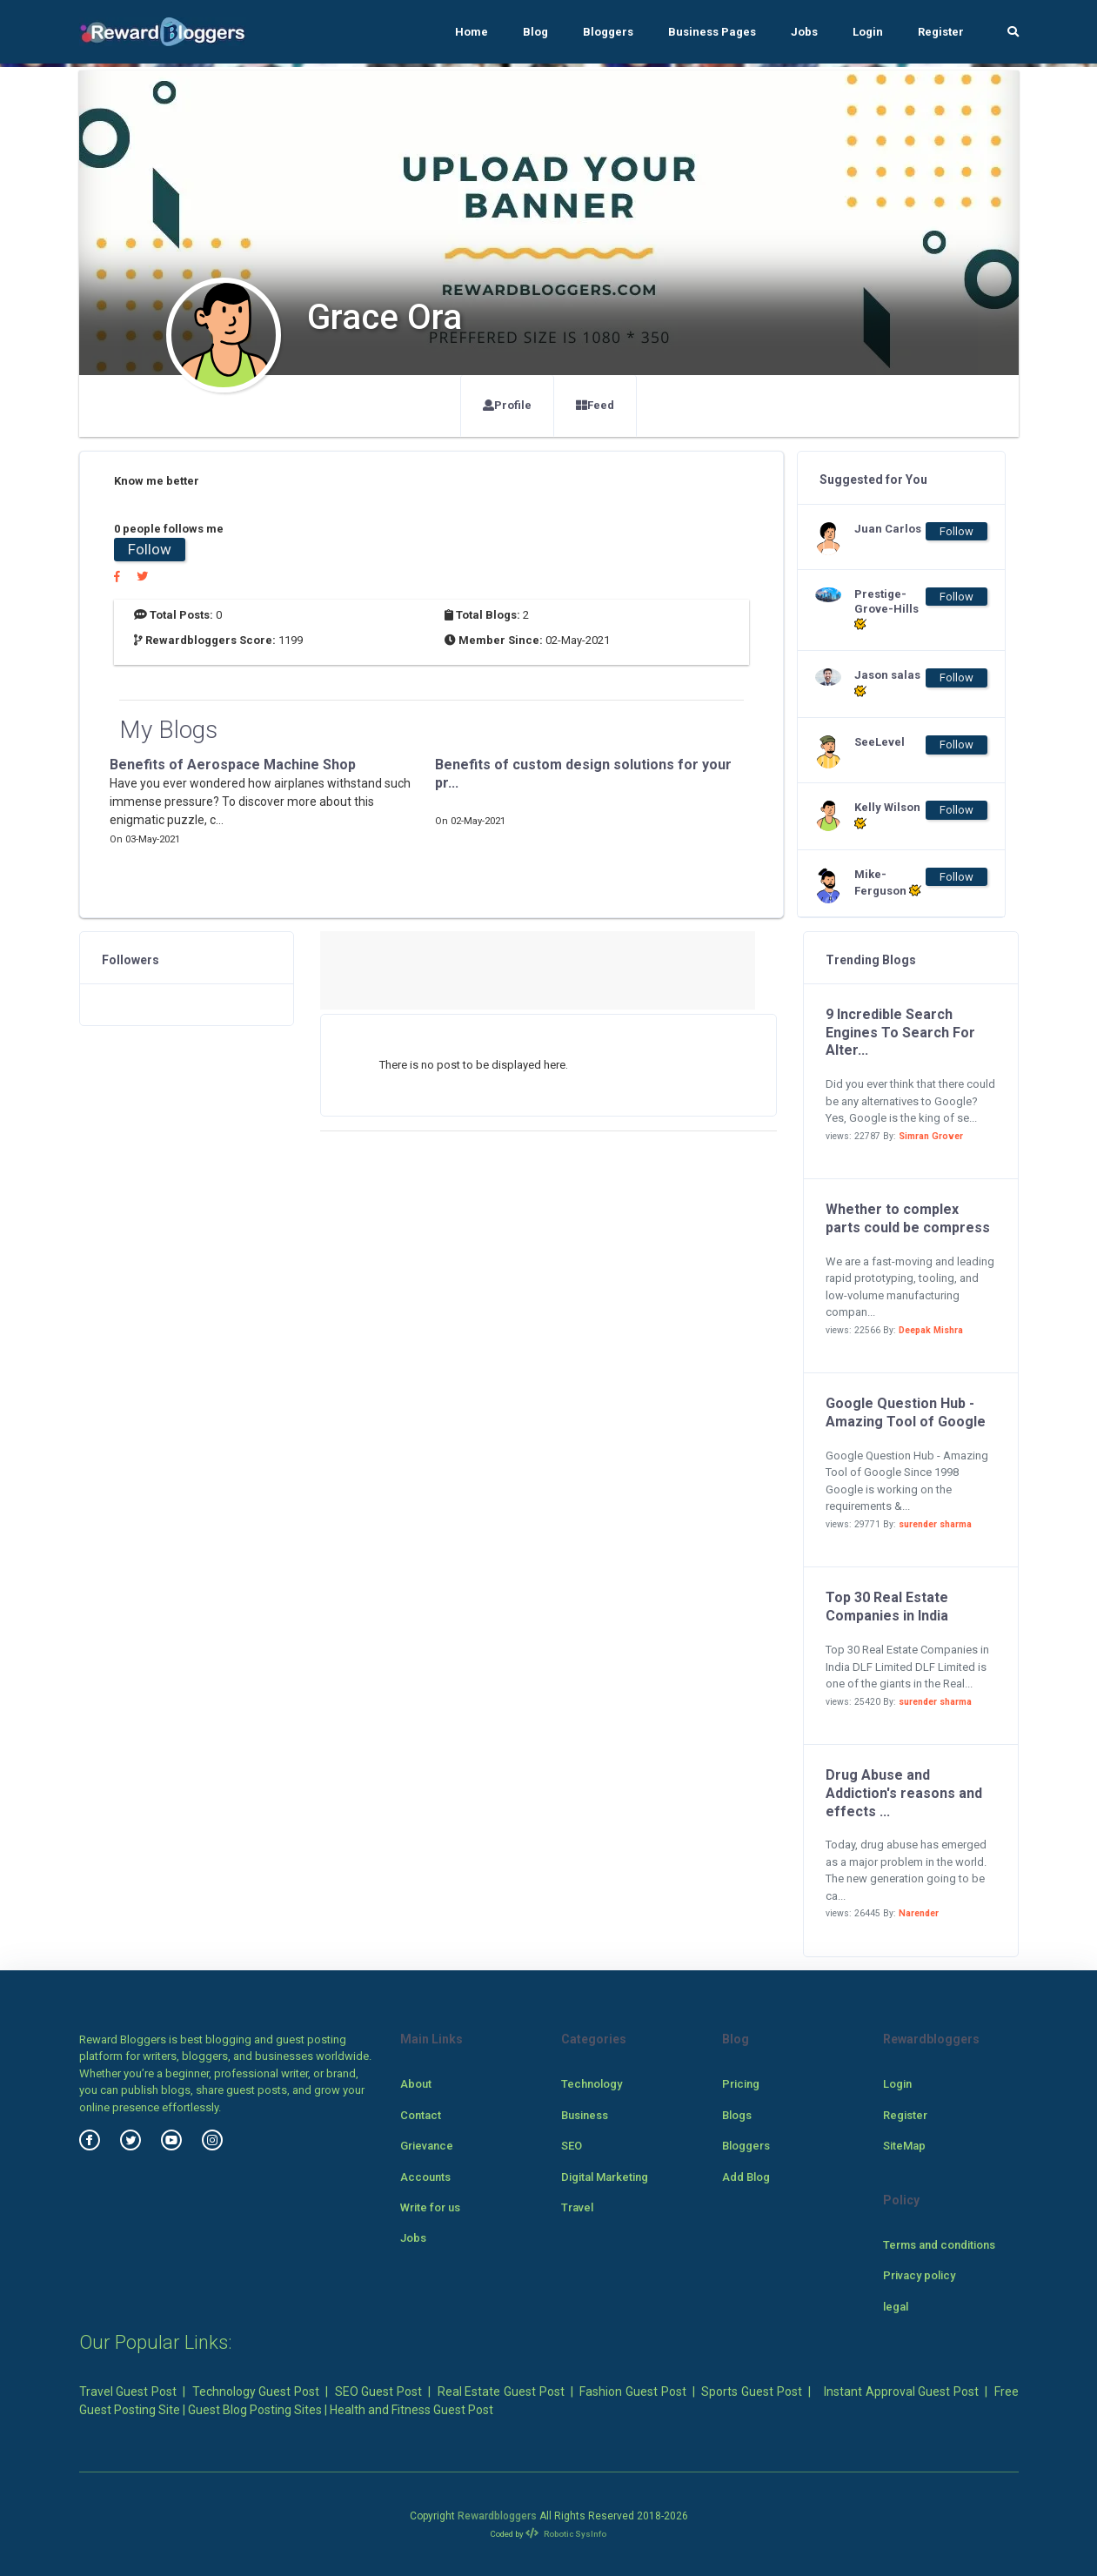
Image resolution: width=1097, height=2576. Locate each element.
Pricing (740, 2083)
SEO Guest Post (378, 2391)
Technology (591, 2083)
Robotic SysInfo (565, 2534)
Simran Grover (931, 1136)
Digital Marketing (604, 2177)
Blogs (737, 2115)
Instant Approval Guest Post (901, 2391)
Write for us (430, 2207)
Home (471, 31)
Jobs (804, 31)
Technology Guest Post (255, 2391)
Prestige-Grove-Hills (886, 609)
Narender (919, 1913)
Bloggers (608, 31)
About (415, 2083)
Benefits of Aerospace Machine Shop (233, 764)
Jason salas (887, 683)
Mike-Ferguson (887, 882)
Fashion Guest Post (632, 2391)
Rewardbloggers (497, 2516)
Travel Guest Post (128, 2391)
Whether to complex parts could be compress (908, 1218)
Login (868, 31)
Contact (420, 2115)
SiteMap (904, 2145)
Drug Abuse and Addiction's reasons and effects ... (904, 1793)
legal (895, 2306)
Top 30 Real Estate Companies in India (887, 1606)
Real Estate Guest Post (501, 2391)
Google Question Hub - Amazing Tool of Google (906, 1412)
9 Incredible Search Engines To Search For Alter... (900, 1032)
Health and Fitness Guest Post (411, 2410)
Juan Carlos (887, 528)
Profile (507, 405)
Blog (535, 31)
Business (584, 2115)
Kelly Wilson (887, 815)
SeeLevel (879, 741)
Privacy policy (919, 2275)
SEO (571, 2145)
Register (941, 31)
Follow (149, 549)
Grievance (426, 2145)
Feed (595, 405)
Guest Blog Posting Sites (255, 2410)
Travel (577, 2207)
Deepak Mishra (931, 1330)
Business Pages (712, 31)
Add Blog (746, 2177)
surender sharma (935, 1524)
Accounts (425, 2177)
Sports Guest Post (751, 2391)
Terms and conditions (939, 2244)
